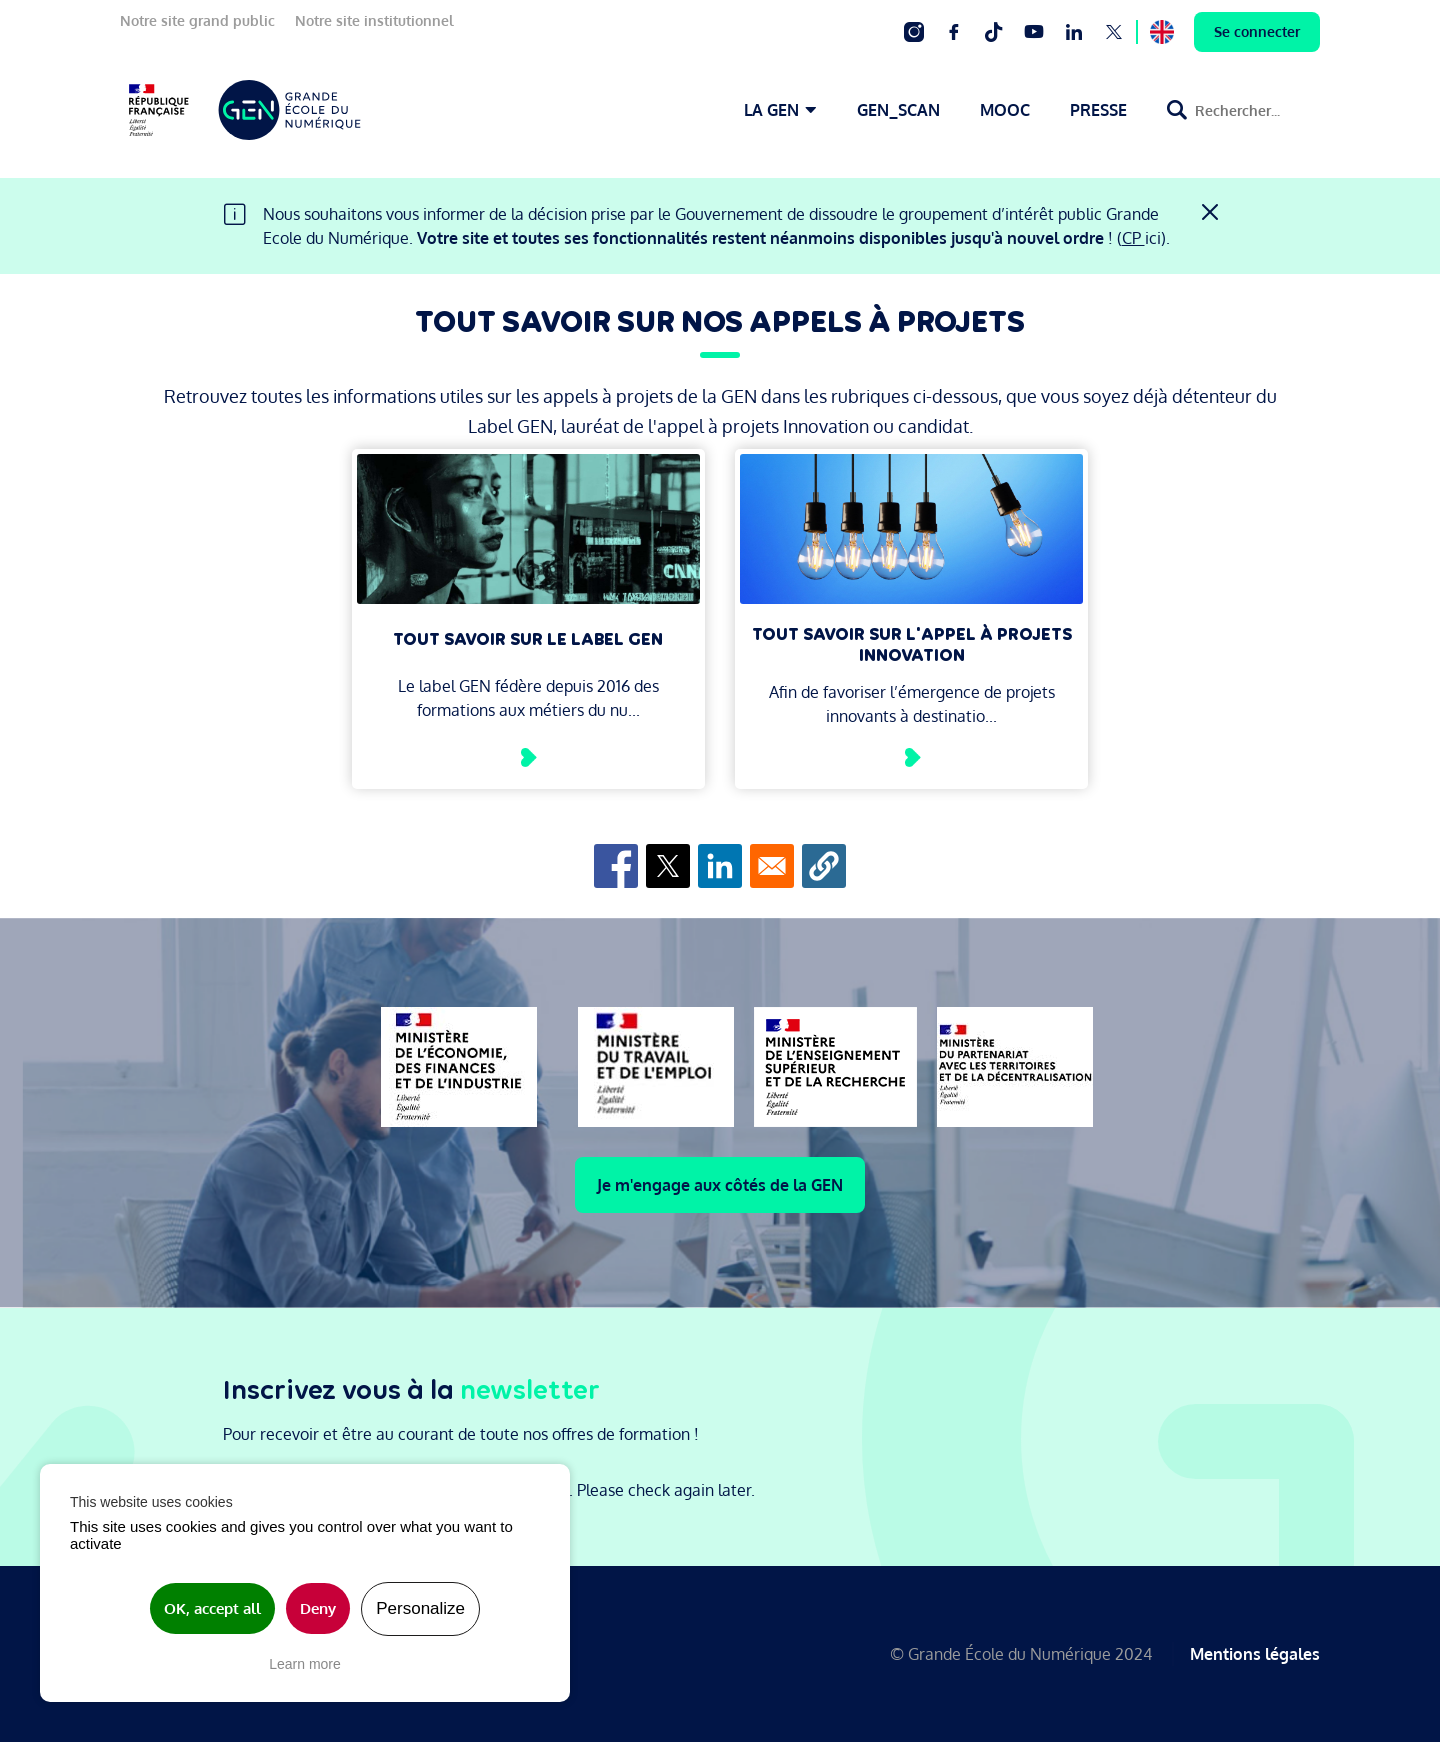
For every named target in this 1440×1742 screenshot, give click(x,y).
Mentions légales (1255, 1654)
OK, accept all (212, 1608)
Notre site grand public (197, 20)
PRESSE (1098, 110)
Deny (318, 1608)
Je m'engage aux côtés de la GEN (720, 1185)
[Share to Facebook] (616, 866)
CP (1133, 238)
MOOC (1005, 110)
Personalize (420, 1608)
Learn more (305, 1664)
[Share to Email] (772, 866)
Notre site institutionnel (374, 20)
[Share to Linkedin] (720, 866)
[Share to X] (668, 866)
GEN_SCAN (898, 110)
